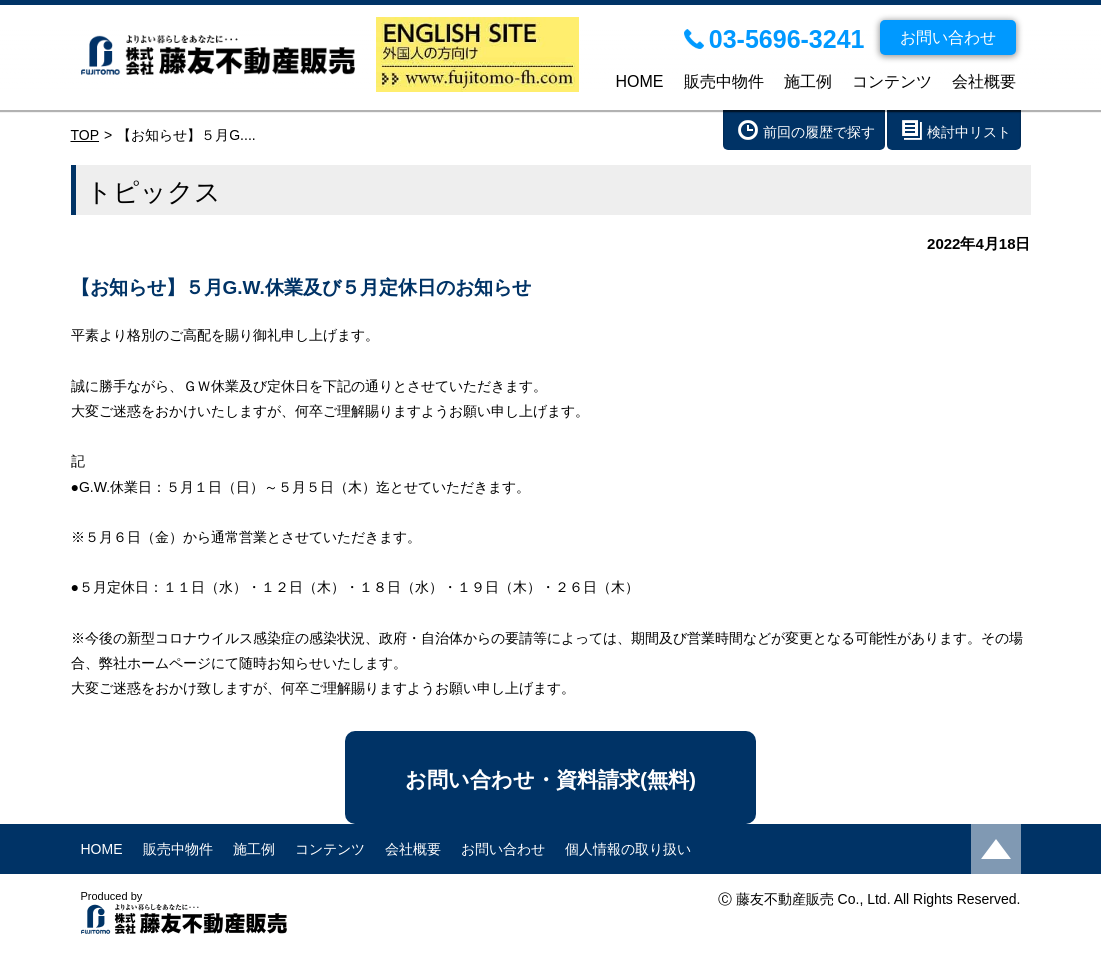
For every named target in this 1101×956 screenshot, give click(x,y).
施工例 (808, 81)
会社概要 (984, 81)
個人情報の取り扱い (628, 849)
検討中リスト (969, 132)
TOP (85, 135)
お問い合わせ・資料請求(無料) (550, 779)
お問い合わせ (503, 849)
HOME (640, 81)
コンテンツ (892, 81)
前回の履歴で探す (819, 132)
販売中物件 (724, 81)
